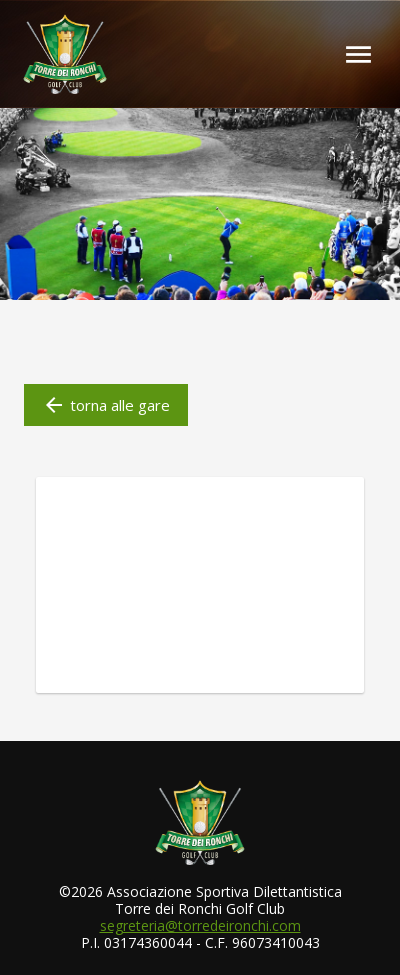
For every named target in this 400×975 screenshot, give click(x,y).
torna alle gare (106, 405)
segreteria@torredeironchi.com (200, 925)
